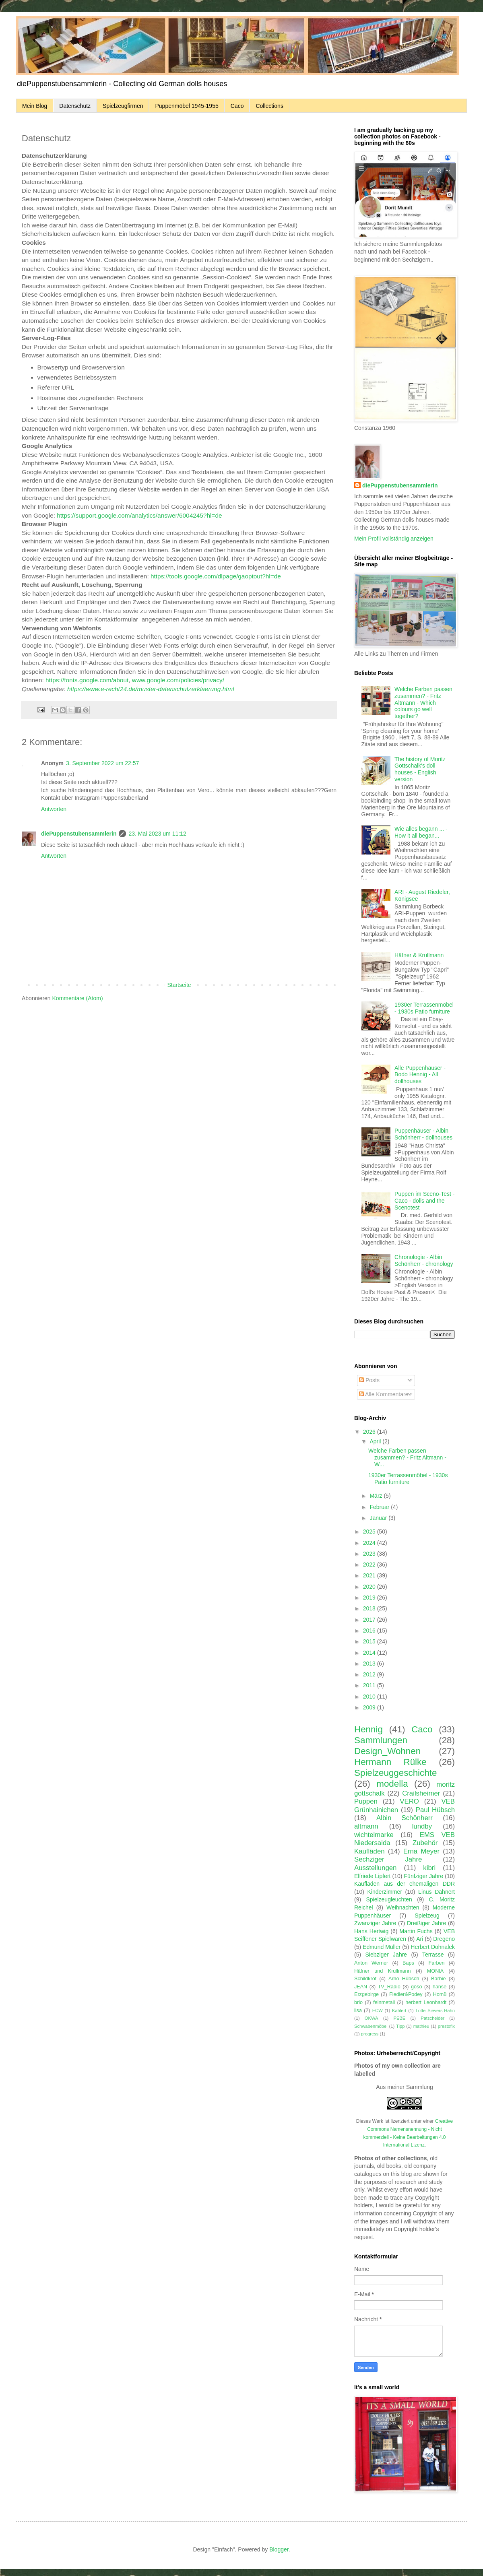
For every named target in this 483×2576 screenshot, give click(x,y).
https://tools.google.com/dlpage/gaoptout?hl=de (216, 576)
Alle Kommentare (384, 1394)
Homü (440, 1994)
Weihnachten (402, 1907)
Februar (380, 1507)
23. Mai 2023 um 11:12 (157, 833)
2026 (370, 1431)
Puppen (366, 1801)
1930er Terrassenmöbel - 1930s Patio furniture (424, 1008)
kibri (429, 1868)
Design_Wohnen (387, 1751)
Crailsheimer (421, 1793)
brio (358, 2002)
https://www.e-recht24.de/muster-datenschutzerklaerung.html (150, 688)
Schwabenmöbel (371, 2026)
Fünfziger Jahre (423, 1876)
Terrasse (433, 1954)
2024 (370, 1543)
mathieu (421, 2026)
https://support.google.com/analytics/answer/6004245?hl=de (139, 515)
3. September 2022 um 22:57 (102, 763)
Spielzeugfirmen (123, 106)
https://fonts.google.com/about (86, 680)
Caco (237, 106)
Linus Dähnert (436, 1892)
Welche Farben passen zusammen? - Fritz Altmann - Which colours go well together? (423, 702)
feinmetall (384, 2002)
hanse (439, 1987)
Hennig (368, 1729)
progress (370, 2033)
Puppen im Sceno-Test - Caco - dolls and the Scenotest (424, 1201)
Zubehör (425, 1843)
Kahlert (399, 2010)
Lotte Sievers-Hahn (435, 2010)
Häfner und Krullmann (382, 1971)
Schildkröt (365, 1979)
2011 (370, 1685)
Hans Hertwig (371, 1931)
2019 (370, 1597)
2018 (370, 1608)
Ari (419, 1939)
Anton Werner (371, 1963)
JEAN (360, 1987)
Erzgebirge (366, 1994)
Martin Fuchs (416, 1931)
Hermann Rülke (390, 1762)
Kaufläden (369, 1851)
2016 (370, 1630)
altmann (366, 1826)
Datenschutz (75, 106)
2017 (370, 1619)
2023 (370, 1553)
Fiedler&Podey (406, 1994)
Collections (269, 106)
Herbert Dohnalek (433, 1947)
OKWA (371, 2018)
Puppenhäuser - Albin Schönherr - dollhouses (423, 1134)
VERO (409, 1801)
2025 (370, 1531)
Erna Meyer (421, 1851)
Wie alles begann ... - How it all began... (421, 832)
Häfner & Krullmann (419, 955)
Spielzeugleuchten (389, 1899)
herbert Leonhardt (425, 2002)
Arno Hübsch (403, 1979)
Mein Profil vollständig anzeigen (393, 538)
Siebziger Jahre (386, 1954)
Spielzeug (427, 1915)
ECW (377, 2010)
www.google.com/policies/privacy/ (178, 680)
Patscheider (432, 2018)
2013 (370, 1663)
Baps (408, 1963)
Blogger (278, 2549)
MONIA (435, 1971)
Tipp (400, 2026)
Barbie (438, 1979)
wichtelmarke (374, 1835)
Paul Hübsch (435, 1810)
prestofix (446, 2026)
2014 (370, 1652)
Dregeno (444, 1939)
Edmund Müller (381, 1947)
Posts (369, 1380)
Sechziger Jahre (388, 1859)
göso (416, 1987)
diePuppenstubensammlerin (78, 833)
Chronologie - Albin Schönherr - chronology (423, 1260)
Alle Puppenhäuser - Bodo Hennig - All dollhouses (420, 1075)
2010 (370, 1696)
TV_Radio (389, 1987)
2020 (370, 1586)
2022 (370, 1564)
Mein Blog (34, 106)
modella (392, 1784)
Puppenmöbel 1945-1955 (186, 106)
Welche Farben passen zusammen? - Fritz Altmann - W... (407, 1457)
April (375, 1441)
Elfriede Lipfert (372, 1876)
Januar (378, 1518)
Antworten (53, 809)
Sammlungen (380, 1740)
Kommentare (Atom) (77, 998)
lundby (422, 1826)
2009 (370, 1707)
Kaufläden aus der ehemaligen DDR (404, 1883)
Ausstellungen (375, 1868)
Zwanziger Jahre (375, 1923)
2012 (370, 1674)
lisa (358, 2010)
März (376, 1495)
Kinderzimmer (384, 1892)
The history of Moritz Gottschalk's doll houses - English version (420, 769)
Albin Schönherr (404, 1818)
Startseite (179, 985)
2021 (370, 1575)
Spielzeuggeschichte (395, 1773)
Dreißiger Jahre (426, 1923)
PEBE (399, 2018)
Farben (437, 1963)
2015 (370, 1641)
